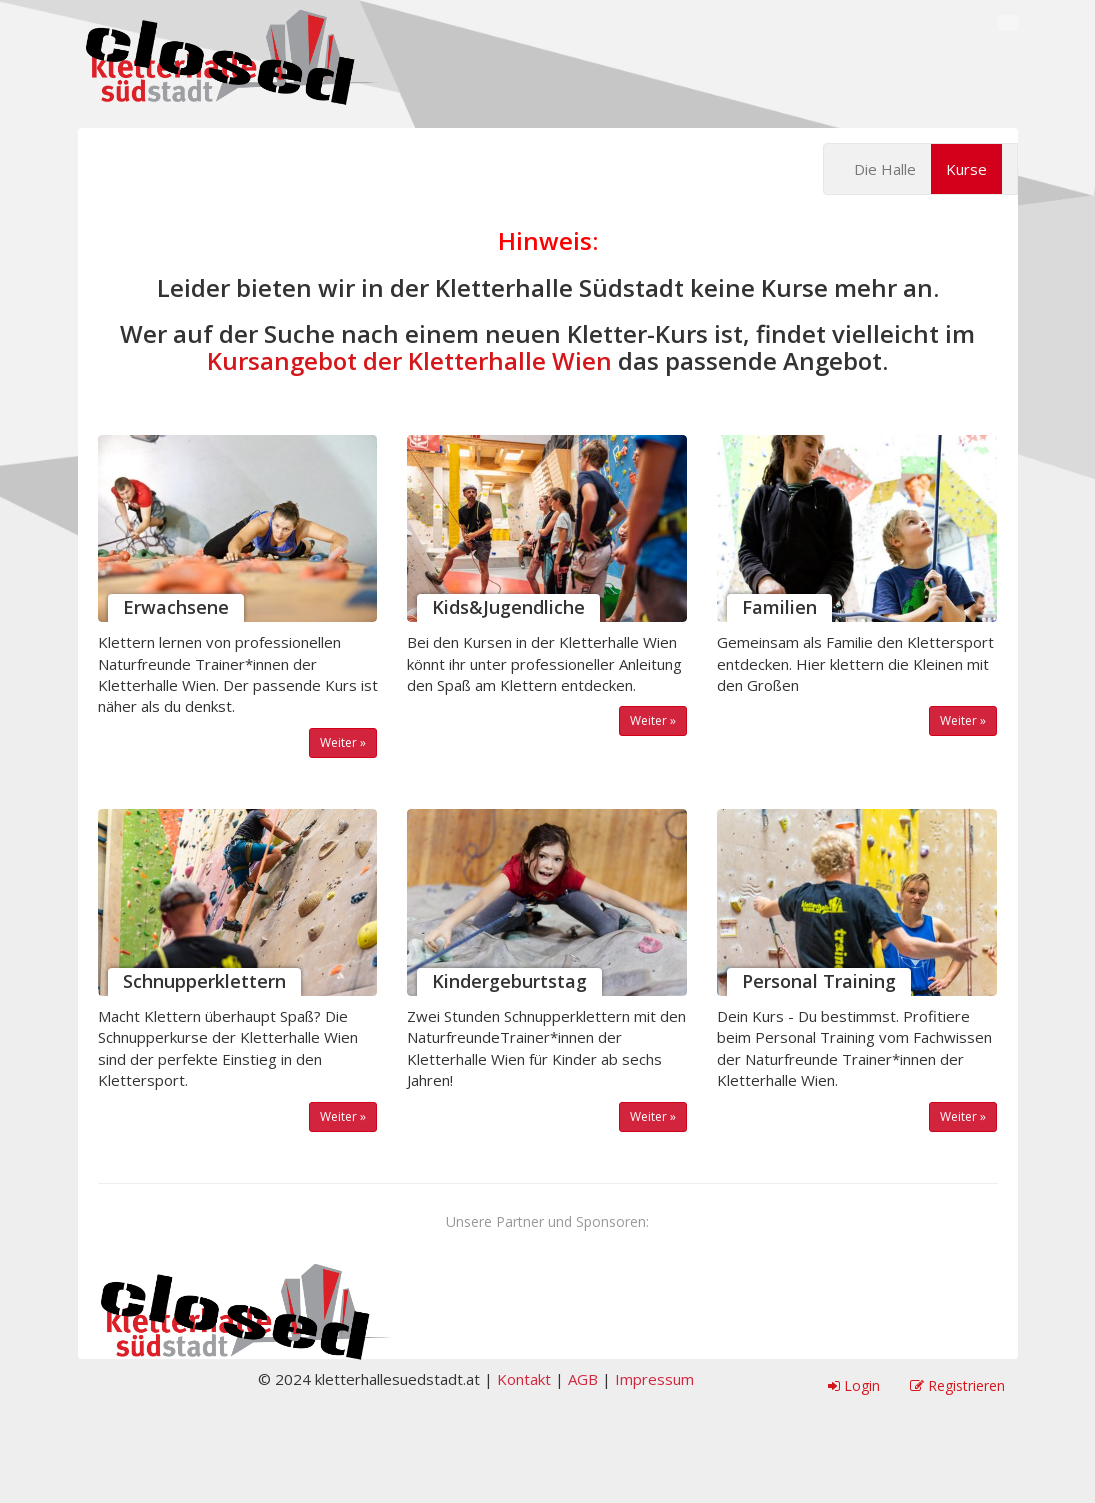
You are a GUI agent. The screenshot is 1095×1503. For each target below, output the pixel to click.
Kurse (966, 169)
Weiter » (343, 742)
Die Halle (885, 169)
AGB (583, 1379)
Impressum (654, 1379)
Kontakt (524, 1379)
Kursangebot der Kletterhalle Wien (409, 360)
